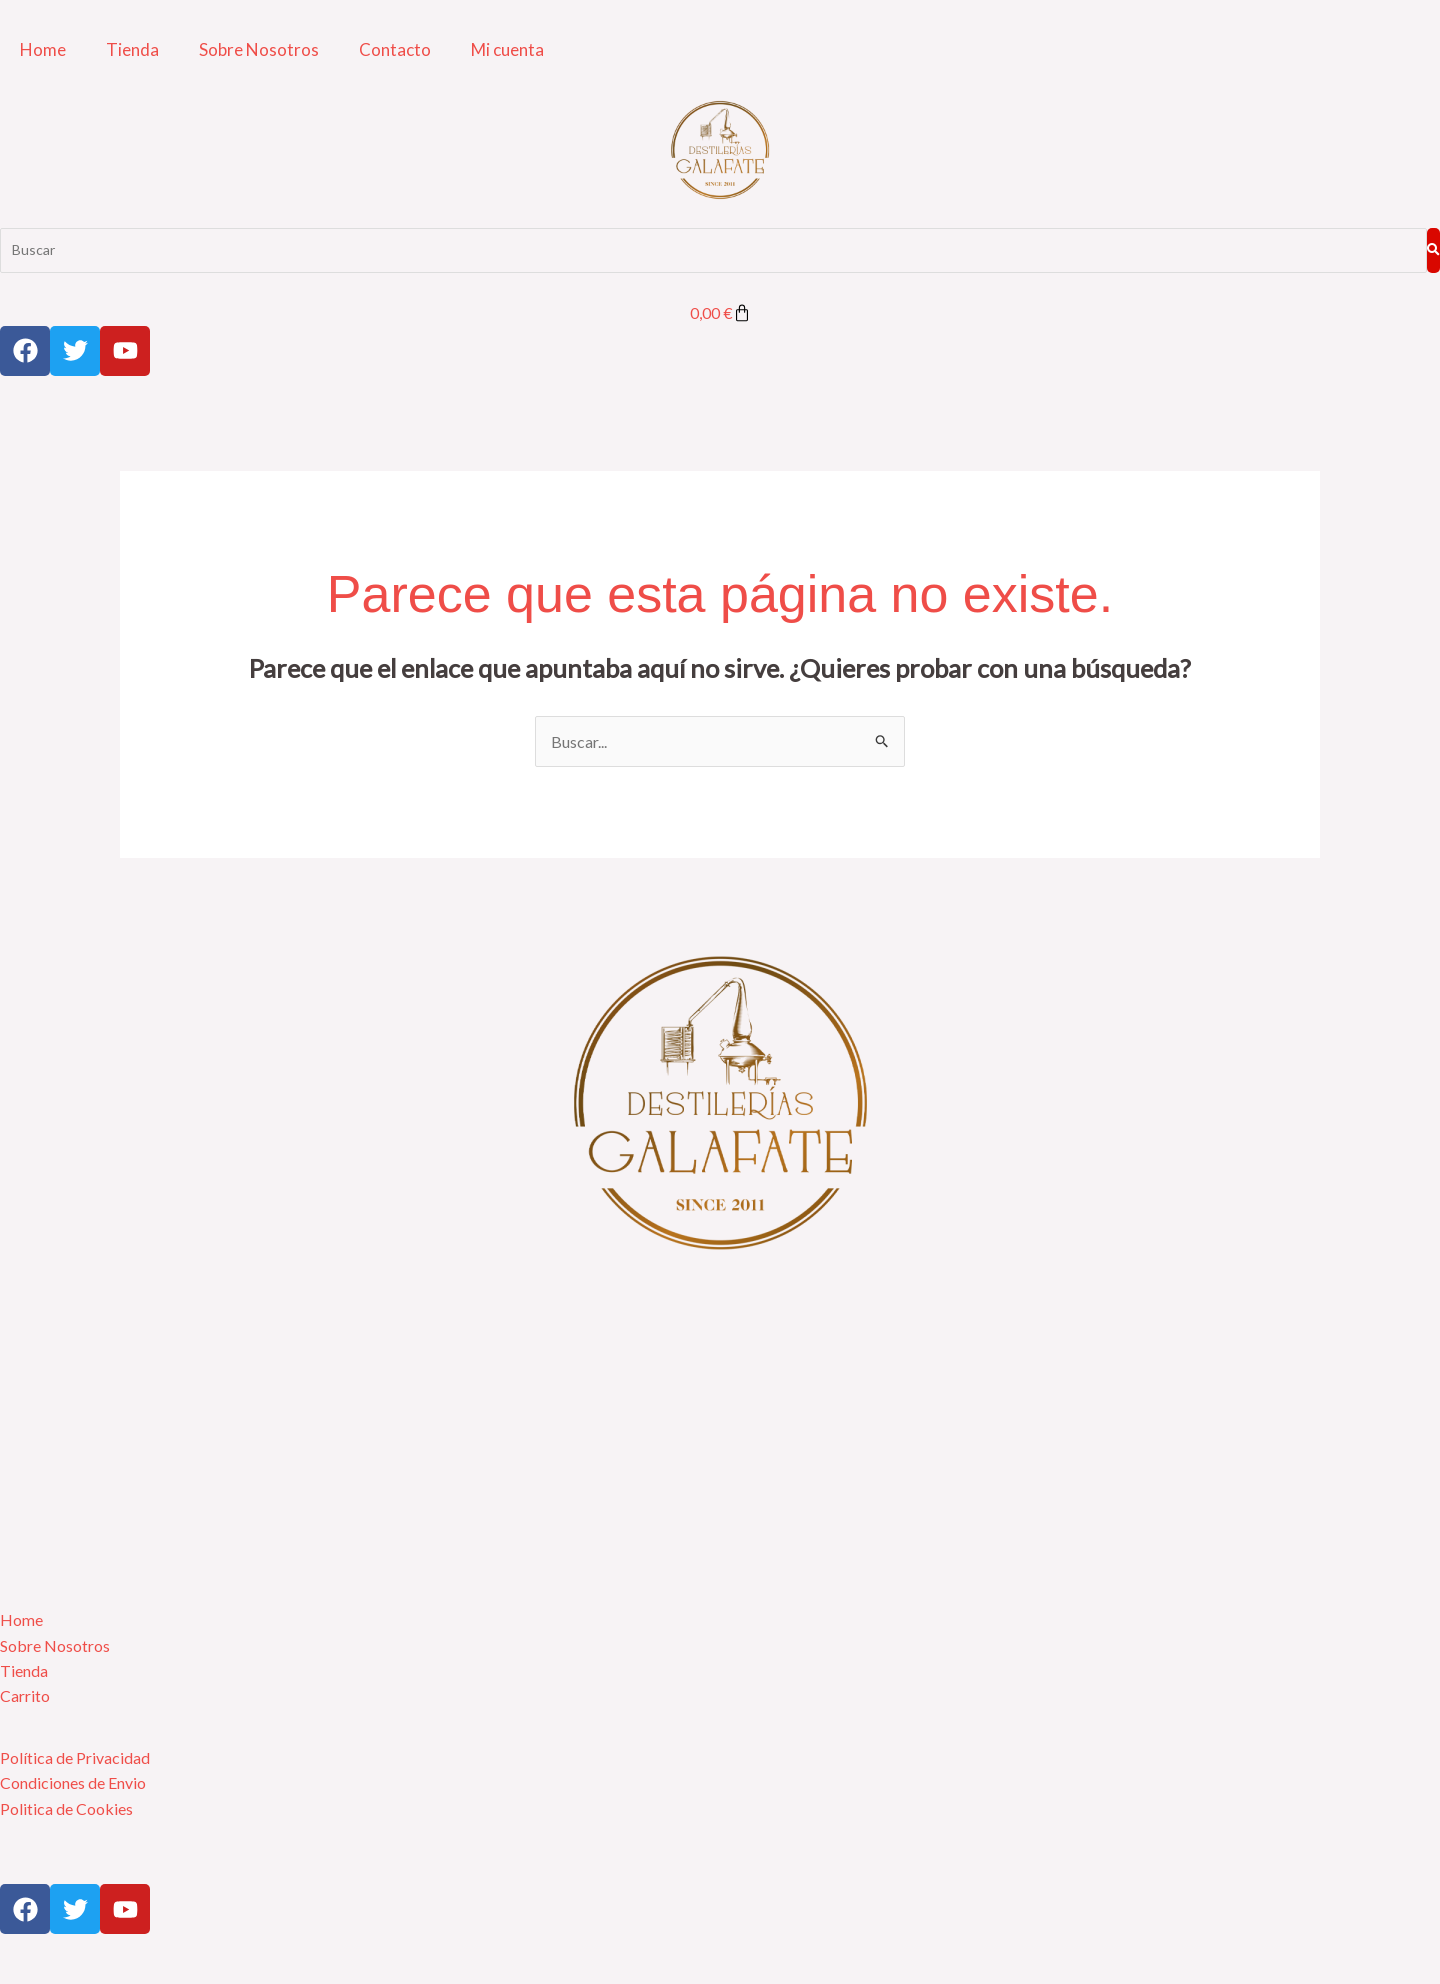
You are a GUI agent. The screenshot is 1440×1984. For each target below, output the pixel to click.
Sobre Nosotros (259, 49)
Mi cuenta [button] (507, 49)
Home (43, 49)
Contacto (395, 49)
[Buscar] (713, 250)
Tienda (132, 49)
